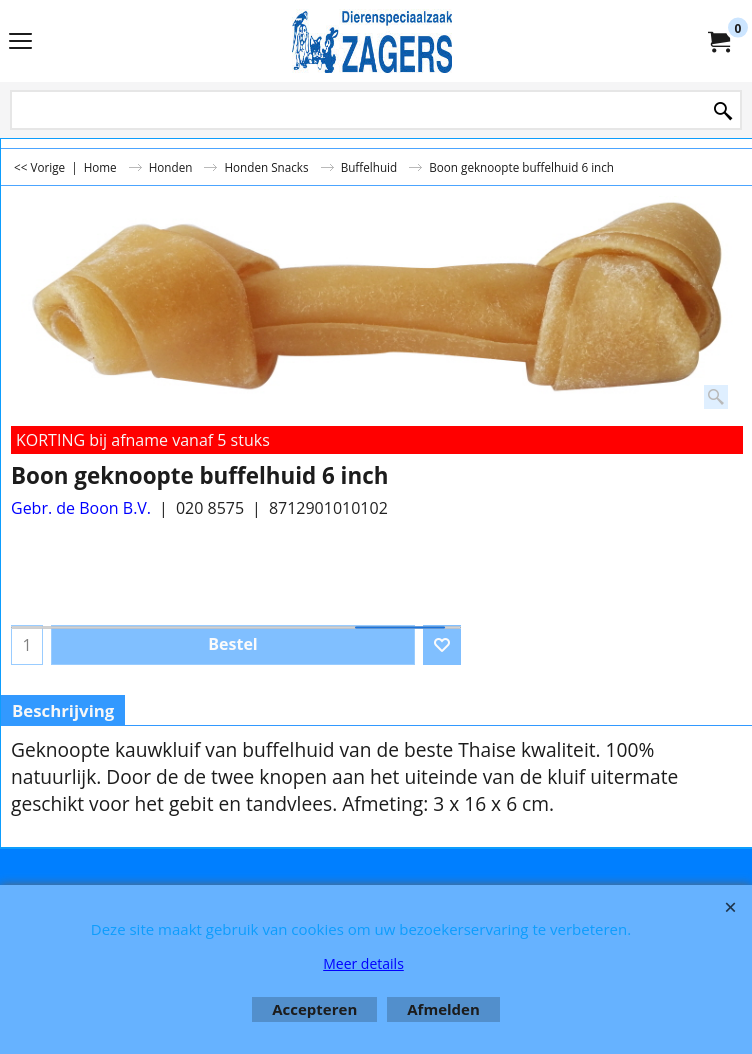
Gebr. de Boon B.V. (81, 508)
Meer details (363, 963)
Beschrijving (63, 710)
